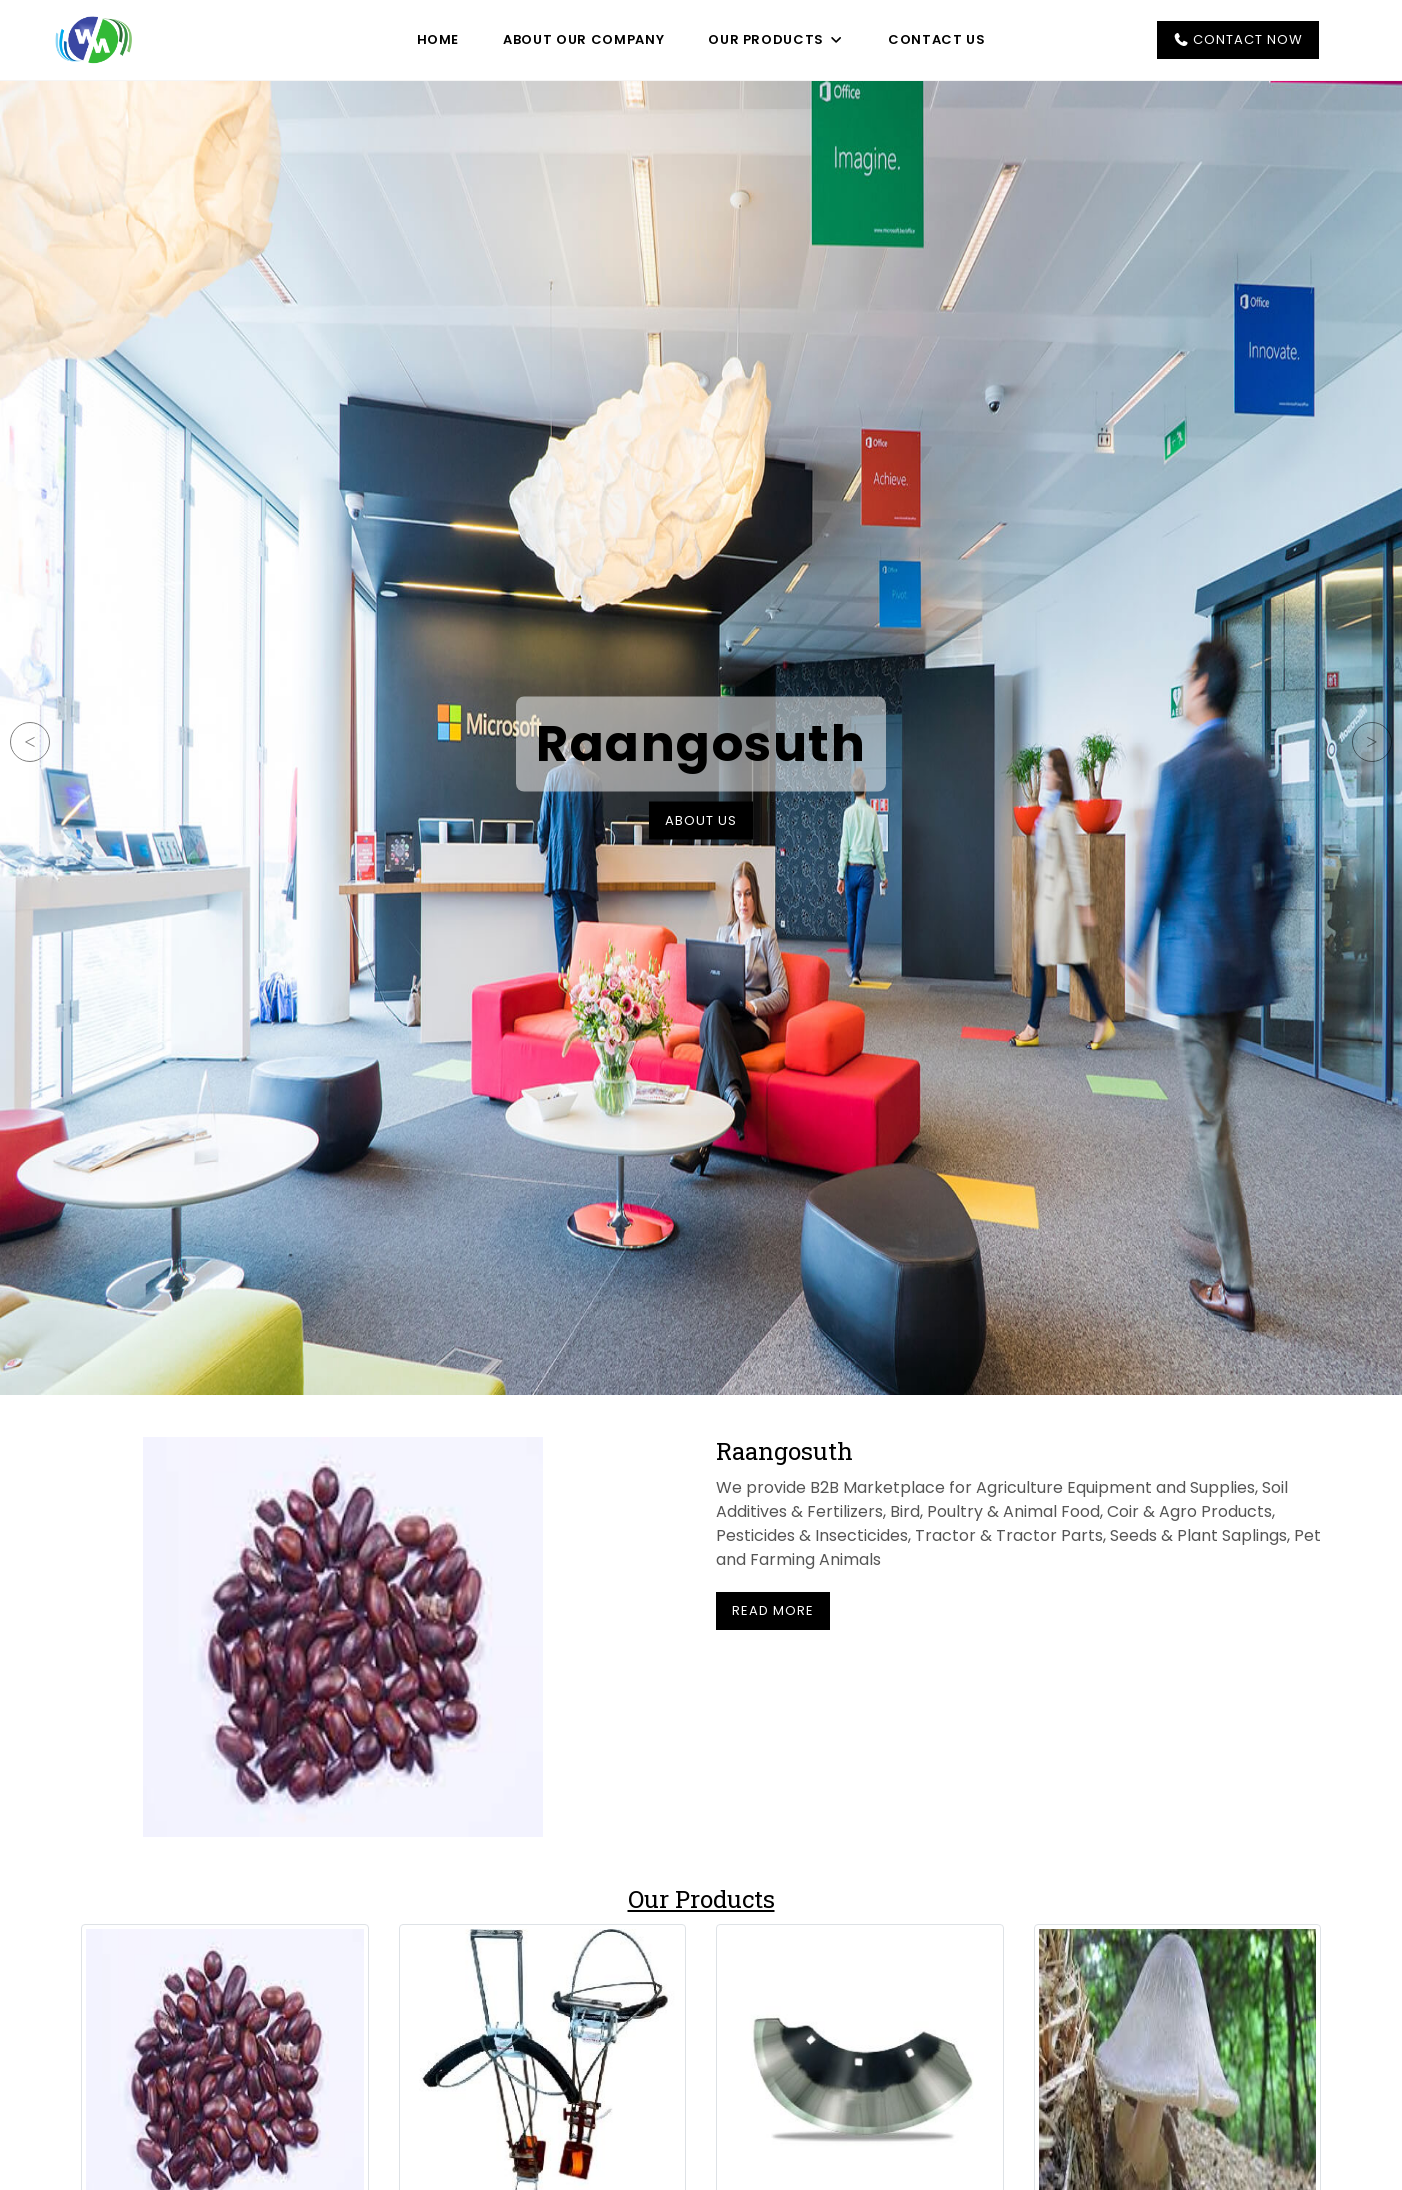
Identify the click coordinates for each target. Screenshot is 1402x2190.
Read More (773, 1610)
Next (1372, 742)
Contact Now (1238, 39)
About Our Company (583, 39)
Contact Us (937, 39)
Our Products (776, 39)
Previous (30, 742)
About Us (701, 820)
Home (438, 39)
